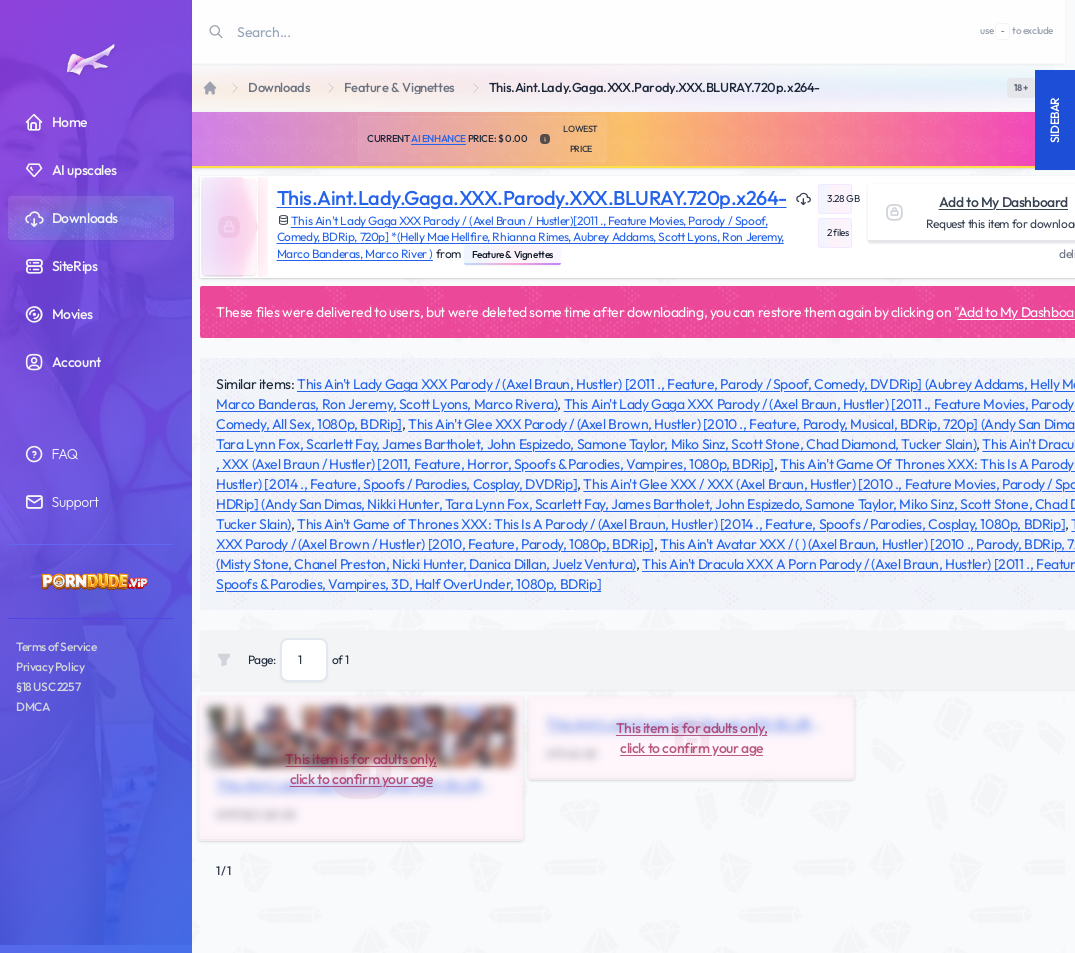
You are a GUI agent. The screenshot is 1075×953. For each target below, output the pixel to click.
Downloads (279, 87)
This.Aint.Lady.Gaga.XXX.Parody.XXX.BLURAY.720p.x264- (532, 197)
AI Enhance (438, 138)
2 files (837, 232)
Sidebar (1054, 120)
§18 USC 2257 (48, 686)
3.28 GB (839, 198)
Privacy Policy (50, 666)
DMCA (32, 706)
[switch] (1021, 88)
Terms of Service (56, 646)
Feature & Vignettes (399, 87)
